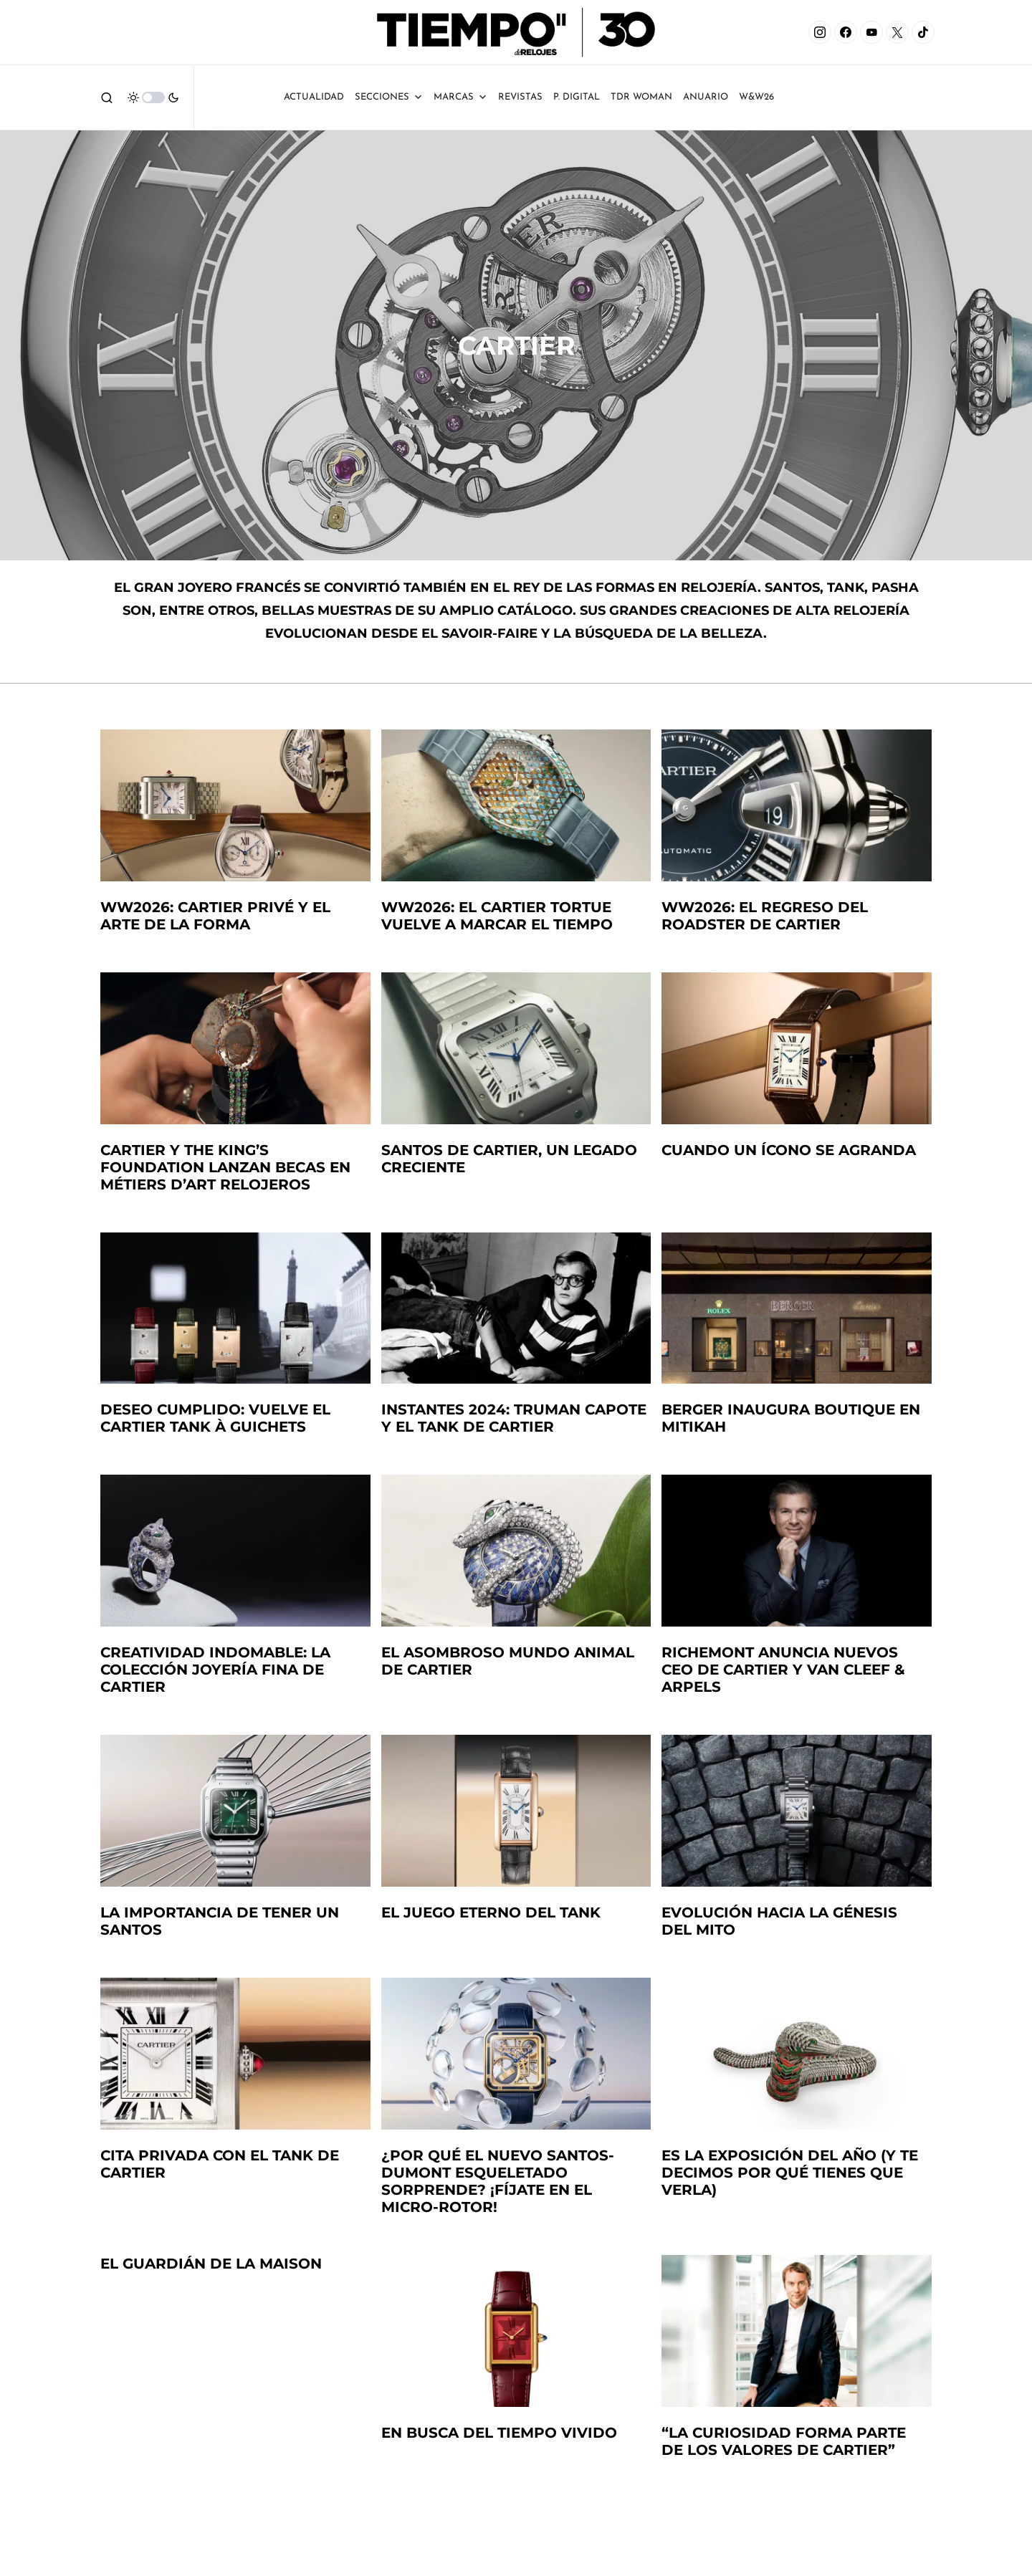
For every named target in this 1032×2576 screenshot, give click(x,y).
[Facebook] (845, 32)
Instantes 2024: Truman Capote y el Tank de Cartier (513, 1418)
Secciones (389, 97)
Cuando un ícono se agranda (788, 1150)
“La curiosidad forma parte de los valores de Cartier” (783, 2441)
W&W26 (756, 97)
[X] (897, 32)
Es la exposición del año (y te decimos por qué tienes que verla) (789, 2172)
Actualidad (314, 97)
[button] (106, 97)
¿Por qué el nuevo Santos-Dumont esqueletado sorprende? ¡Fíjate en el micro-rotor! (497, 2181)
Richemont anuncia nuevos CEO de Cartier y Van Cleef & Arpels (783, 1669)
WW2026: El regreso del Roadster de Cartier (764, 916)
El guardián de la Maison (211, 2263)
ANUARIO (705, 97)
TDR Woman (641, 97)
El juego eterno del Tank (491, 1912)
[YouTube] (871, 32)
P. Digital (576, 97)
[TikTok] (923, 32)
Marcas (460, 97)
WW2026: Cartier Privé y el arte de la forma (215, 916)
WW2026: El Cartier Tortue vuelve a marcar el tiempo (497, 916)
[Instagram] (819, 32)
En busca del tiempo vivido (499, 2432)
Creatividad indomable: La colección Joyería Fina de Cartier (215, 1669)
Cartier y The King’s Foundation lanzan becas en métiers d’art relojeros (225, 1167)
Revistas (520, 97)
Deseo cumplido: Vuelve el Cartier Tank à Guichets (215, 1418)
